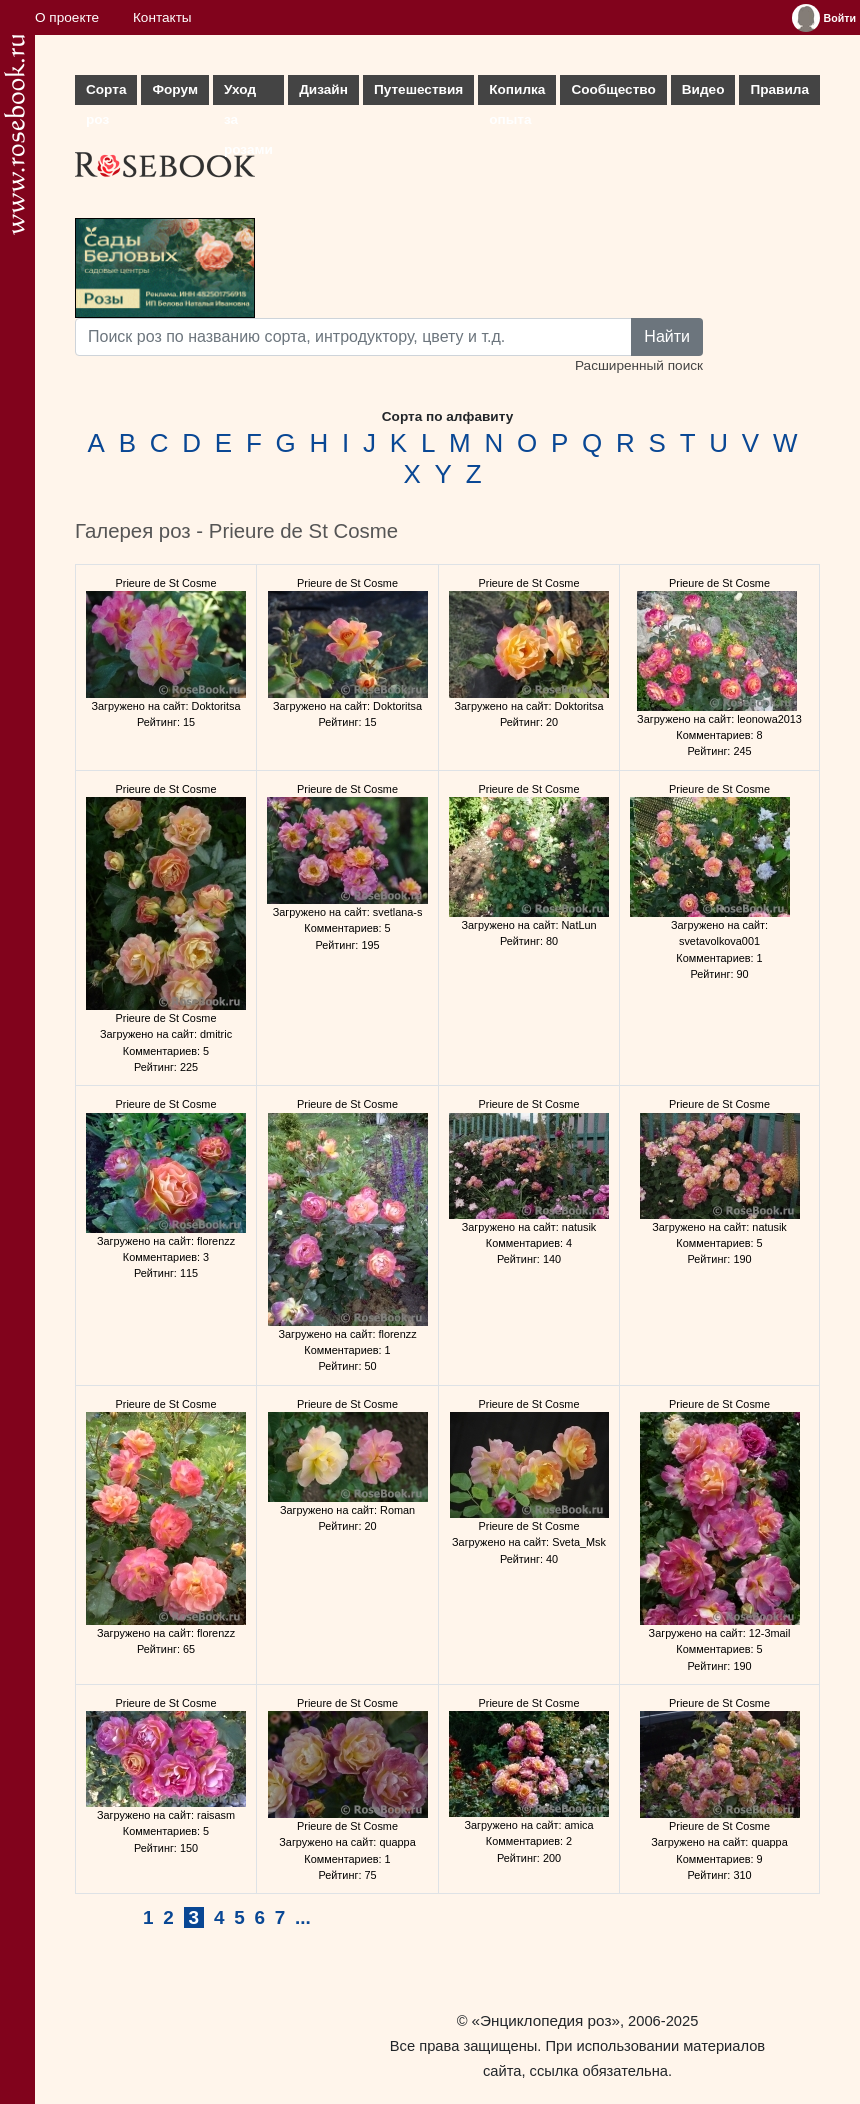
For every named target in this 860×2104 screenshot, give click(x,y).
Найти (667, 336)
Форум (174, 89)
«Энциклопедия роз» (546, 2020)
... (303, 1917)
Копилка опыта (517, 93)
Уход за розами (248, 93)
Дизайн (323, 89)
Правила (779, 89)
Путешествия (418, 89)
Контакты (162, 17)
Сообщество (613, 89)
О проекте (67, 17)
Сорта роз (106, 93)
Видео (703, 89)
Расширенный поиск (639, 365)
